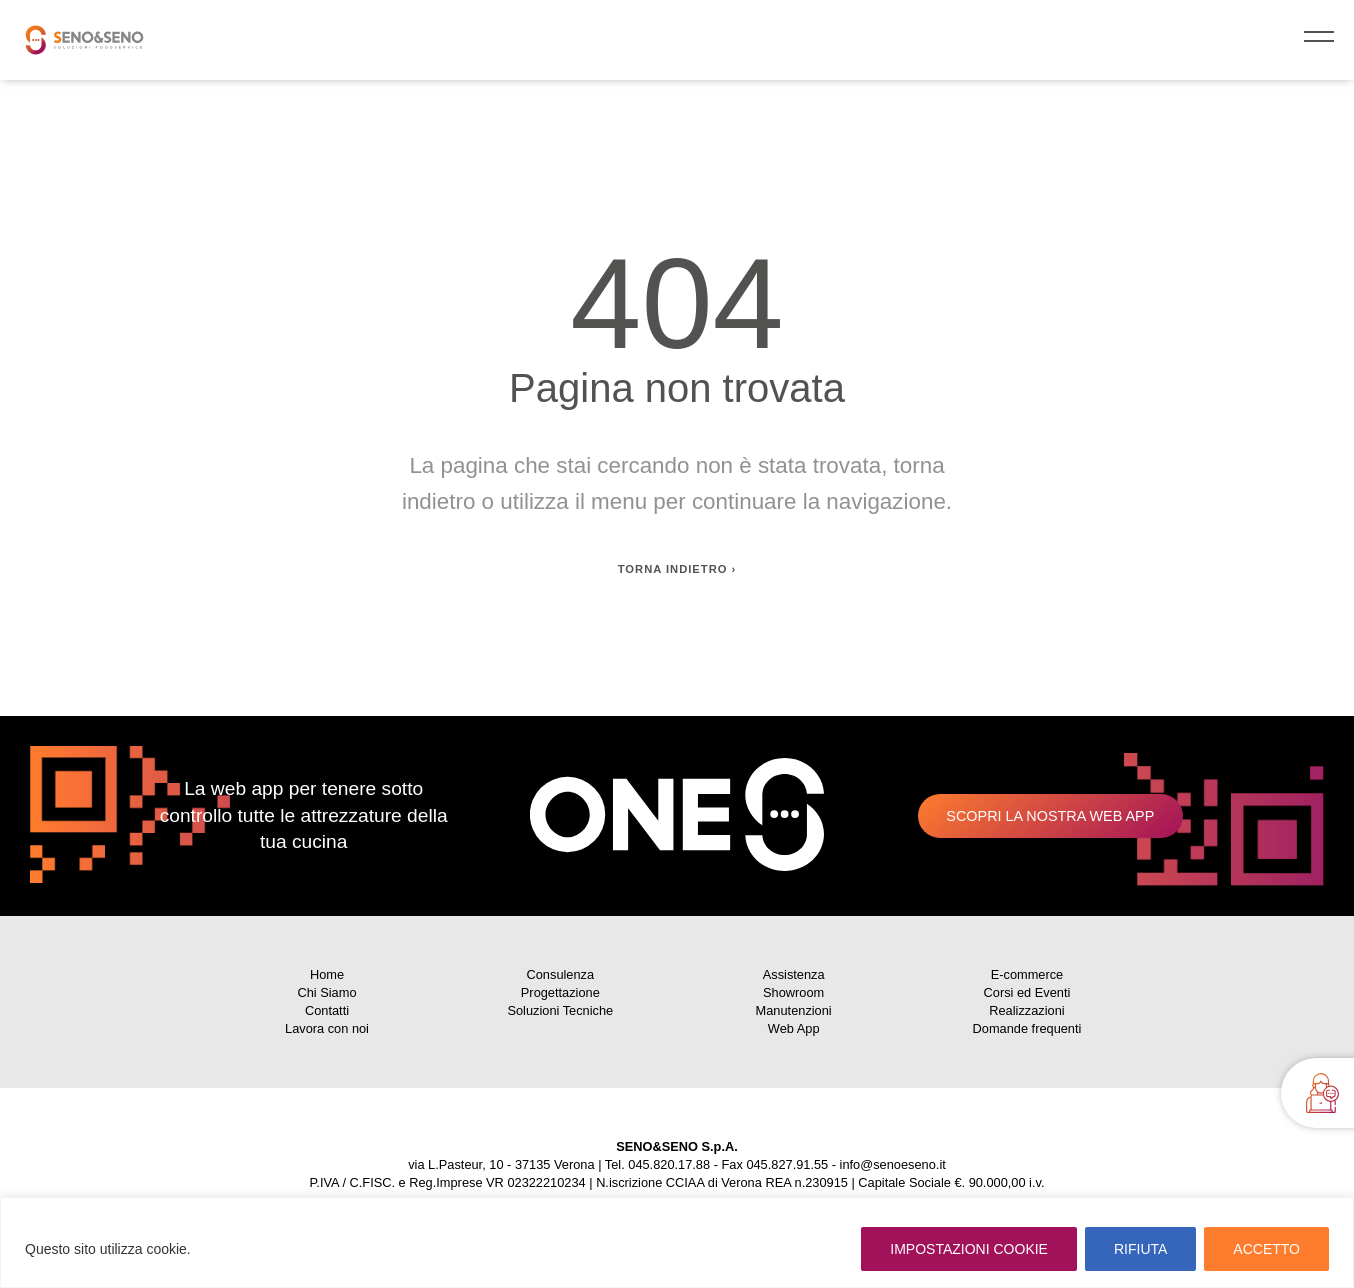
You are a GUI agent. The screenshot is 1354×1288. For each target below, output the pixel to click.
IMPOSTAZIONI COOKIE (969, 1249)
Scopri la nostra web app (1050, 816)
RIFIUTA (1140, 1249)
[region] (677, 1242)
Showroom (793, 992)
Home (327, 974)
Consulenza (561, 974)
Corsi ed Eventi (1027, 992)
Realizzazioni (1026, 1010)
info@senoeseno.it (893, 1164)
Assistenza (794, 974)
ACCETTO (1266, 1249)
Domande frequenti (1027, 1028)
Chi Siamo (326, 992)
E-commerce (1027, 974)
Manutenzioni (794, 1010)
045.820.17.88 (669, 1164)
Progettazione (560, 992)
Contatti (327, 1010)
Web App (794, 1028)
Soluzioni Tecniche (560, 1010)
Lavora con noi (327, 1028)
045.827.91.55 (787, 1164)
